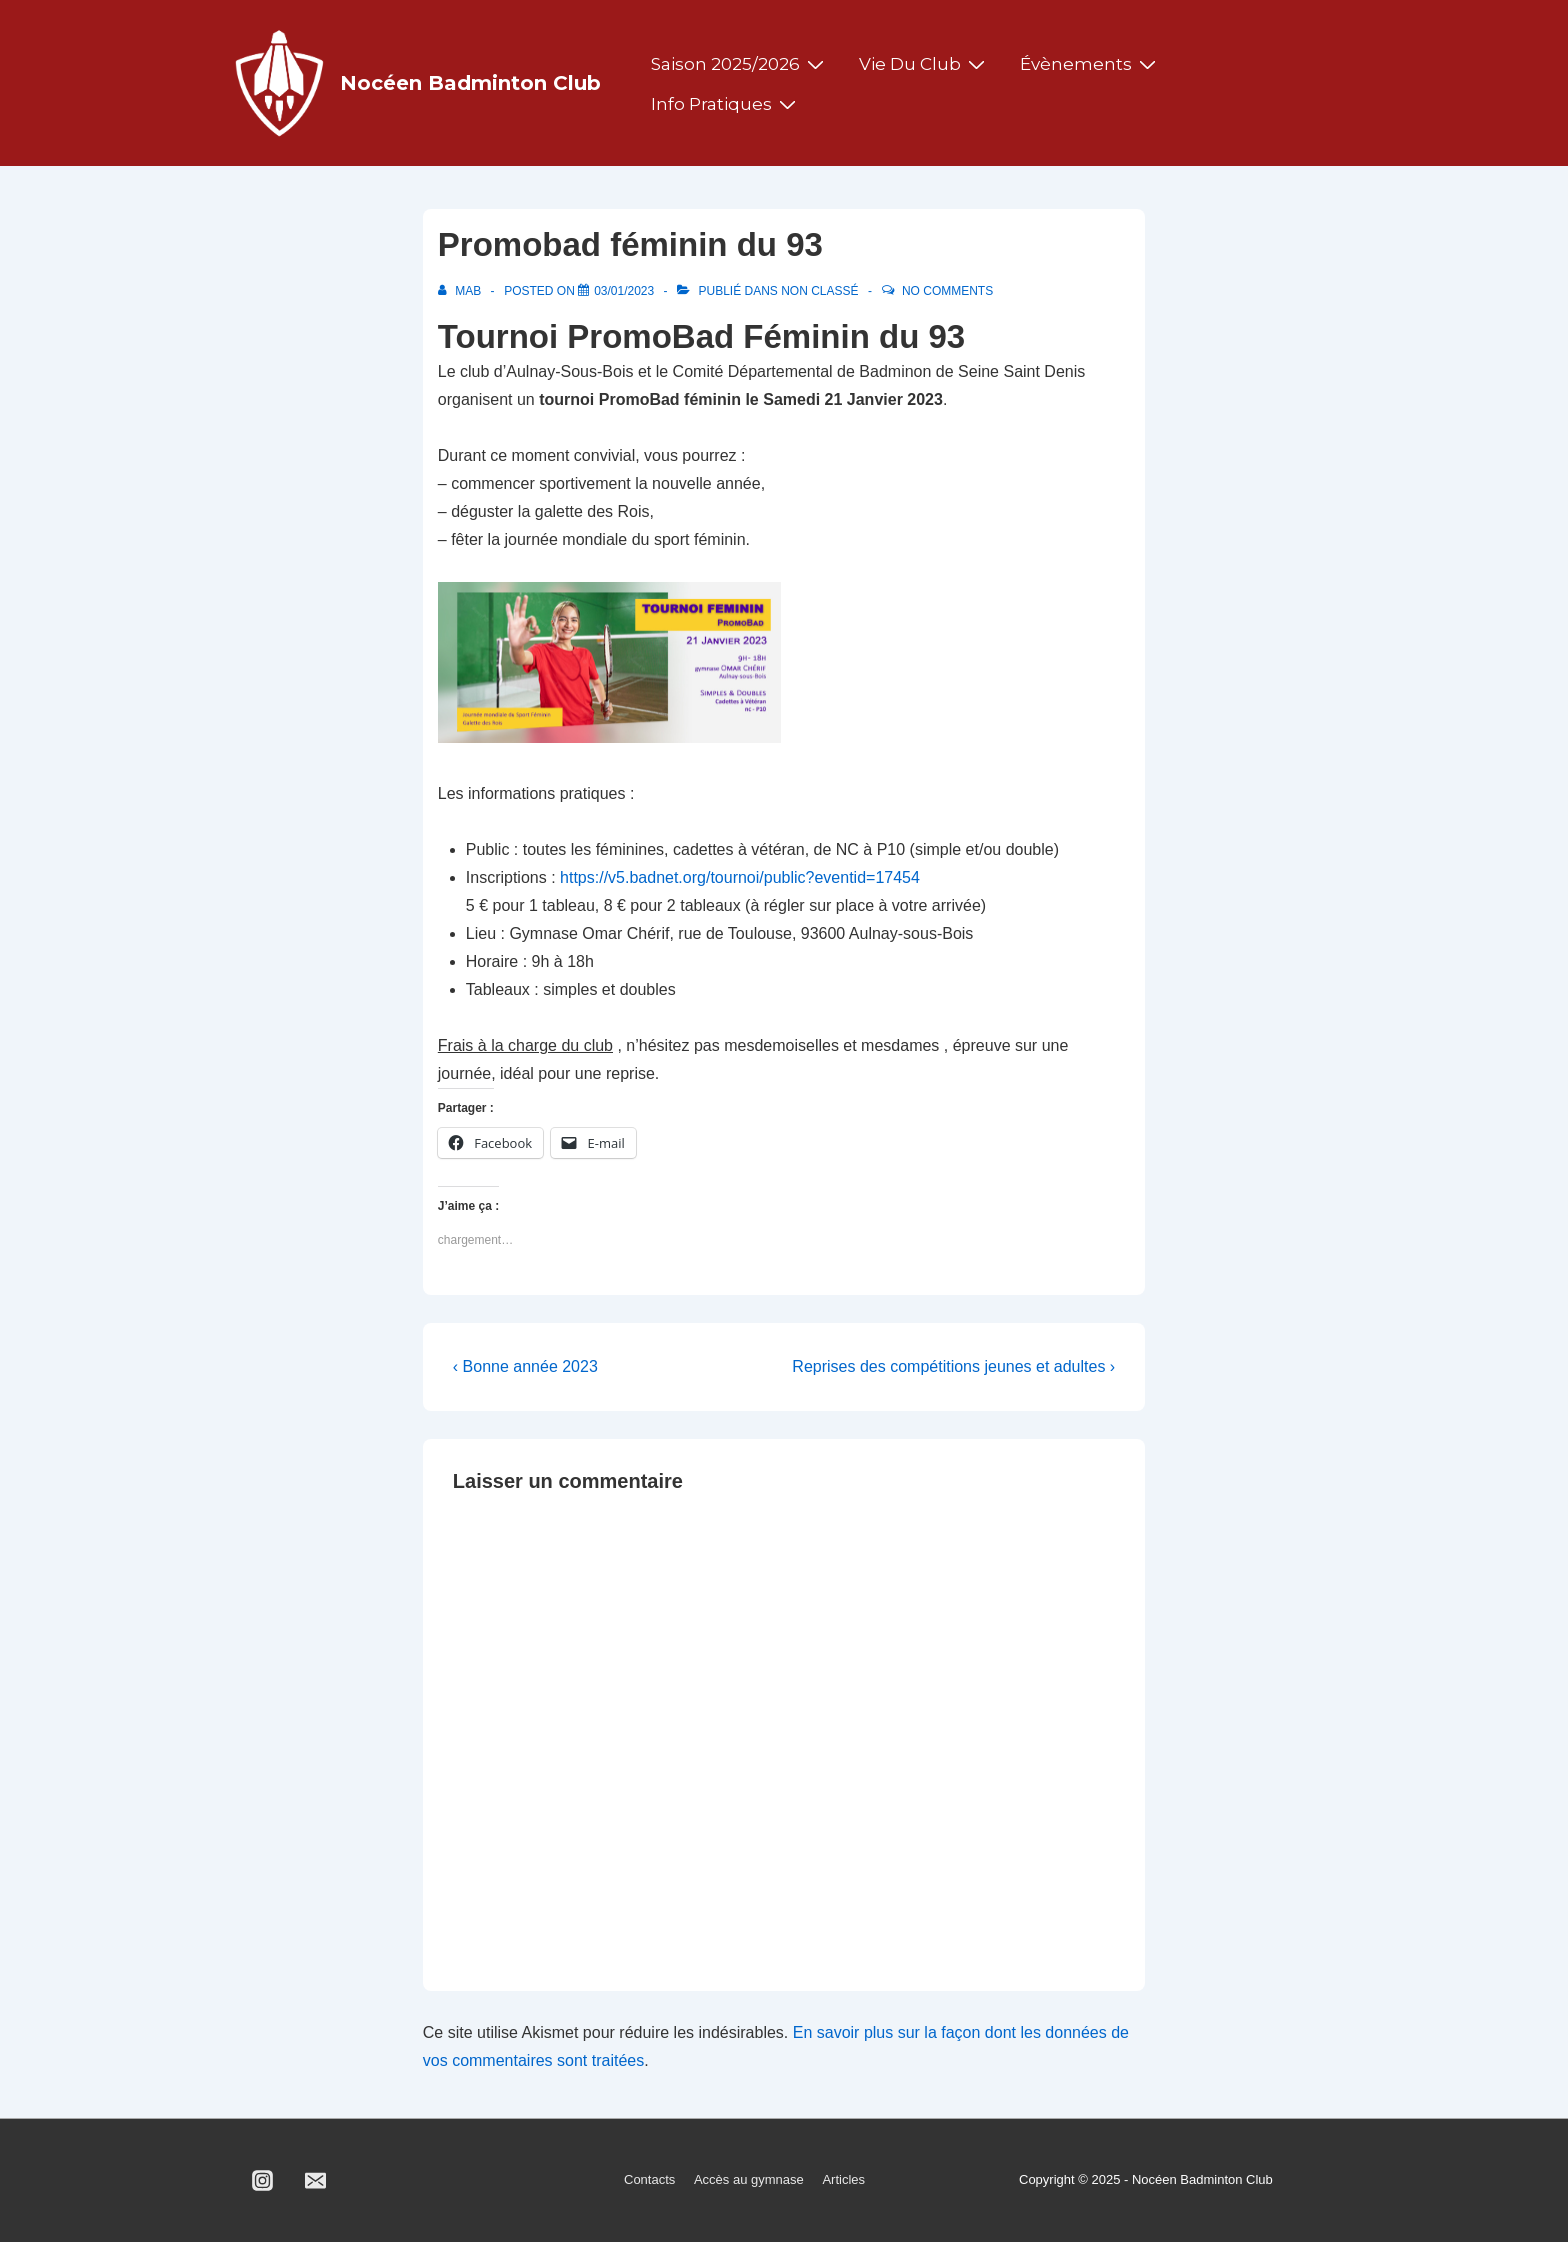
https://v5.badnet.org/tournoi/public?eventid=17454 (740, 877)
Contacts (649, 2179)
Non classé (819, 291)
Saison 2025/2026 (740, 64)
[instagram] (263, 2181)
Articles (843, 2179)
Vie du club (924, 64)
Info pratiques (726, 104)
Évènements (1090, 64)
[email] (316, 2181)
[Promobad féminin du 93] (624, 291)
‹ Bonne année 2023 (525, 1366)
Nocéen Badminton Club (470, 83)
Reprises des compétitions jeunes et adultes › (953, 1366)
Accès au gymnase (749, 2179)
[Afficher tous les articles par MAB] (461, 291)
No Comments (947, 291)
